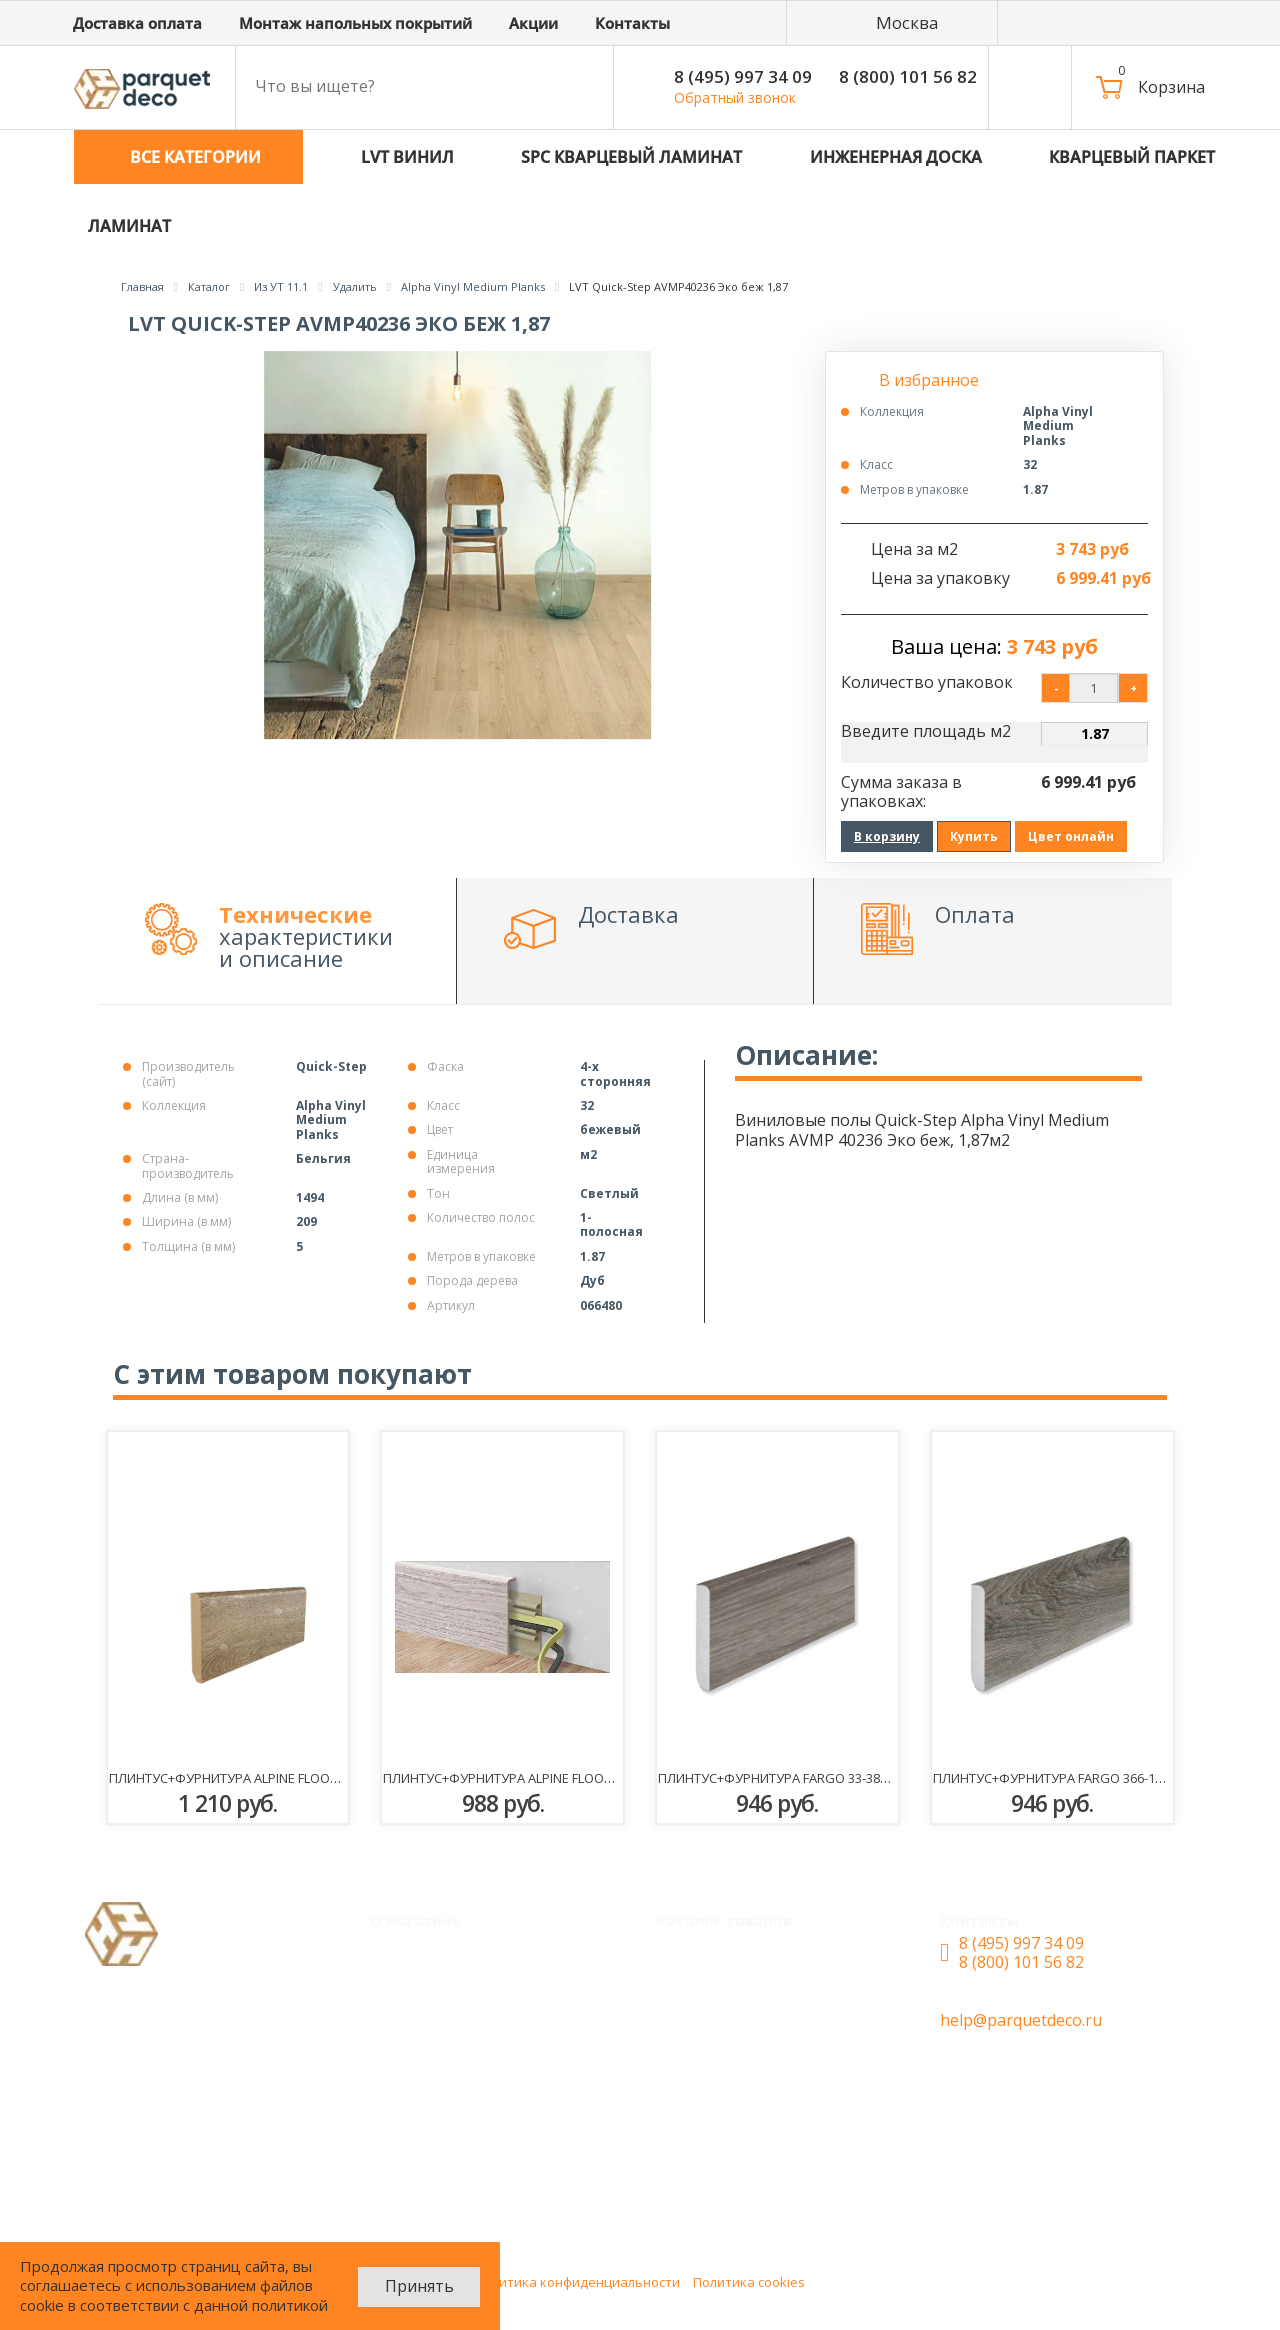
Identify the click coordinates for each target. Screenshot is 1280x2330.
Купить (974, 836)
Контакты (424, 2109)
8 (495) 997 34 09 (743, 76)
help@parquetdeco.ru (1021, 2020)
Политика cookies (749, 2282)
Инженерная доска (745, 2070)
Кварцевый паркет (746, 2109)
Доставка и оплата (459, 2031)
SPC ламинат (721, 2031)
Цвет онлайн (1071, 836)
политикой (290, 2305)
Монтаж (417, 1953)
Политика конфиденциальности (577, 2282)
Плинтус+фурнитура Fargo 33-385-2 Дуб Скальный (828, 1778)
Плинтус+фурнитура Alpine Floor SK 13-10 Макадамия (292, 1778)
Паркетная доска (738, 2188)
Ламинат (706, 2148)
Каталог (702, 1953)
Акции (410, 1992)
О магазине (430, 2070)
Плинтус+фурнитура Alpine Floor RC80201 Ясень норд (565, 1778)
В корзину (887, 836)
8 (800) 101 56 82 (908, 76)
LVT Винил (713, 1992)
